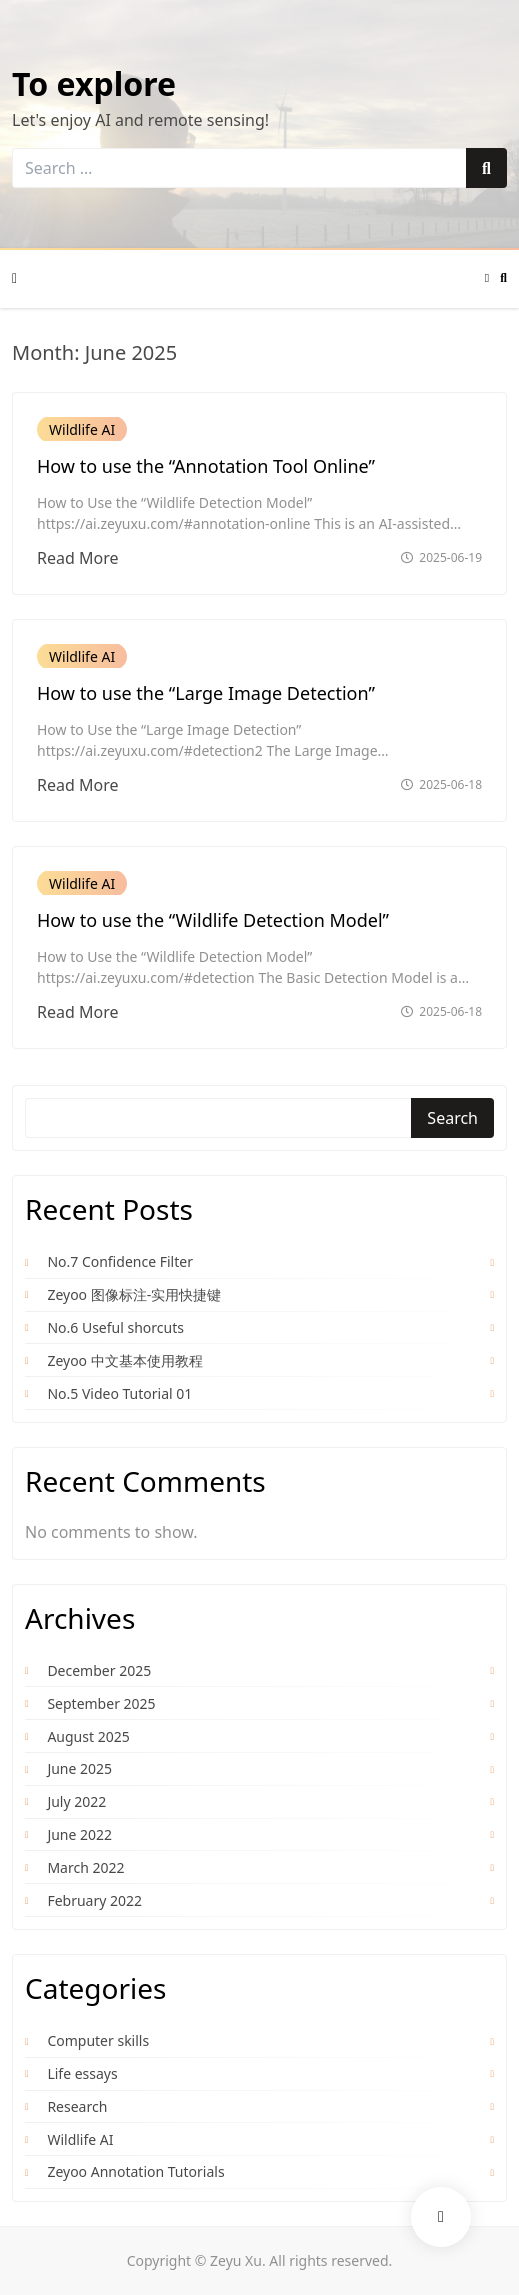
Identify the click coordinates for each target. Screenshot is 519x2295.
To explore (94, 83)
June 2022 (79, 1834)
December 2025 (99, 1670)
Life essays (82, 2073)
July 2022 (76, 1801)
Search (452, 1118)
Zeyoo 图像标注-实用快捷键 (134, 1294)
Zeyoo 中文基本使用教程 (124, 1360)
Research (77, 2106)
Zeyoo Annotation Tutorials (135, 2171)
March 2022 (85, 1867)
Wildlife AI (82, 429)
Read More (77, 558)
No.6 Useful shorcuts (115, 1327)
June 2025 (79, 1768)
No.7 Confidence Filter (120, 1261)
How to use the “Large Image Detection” (206, 693)
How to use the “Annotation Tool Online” (206, 466)
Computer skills (98, 2040)
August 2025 (88, 1736)
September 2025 (101, 1703)
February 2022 (94, 1900)
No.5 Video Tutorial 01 (119, 1393)
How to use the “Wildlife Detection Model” (213, 920)
